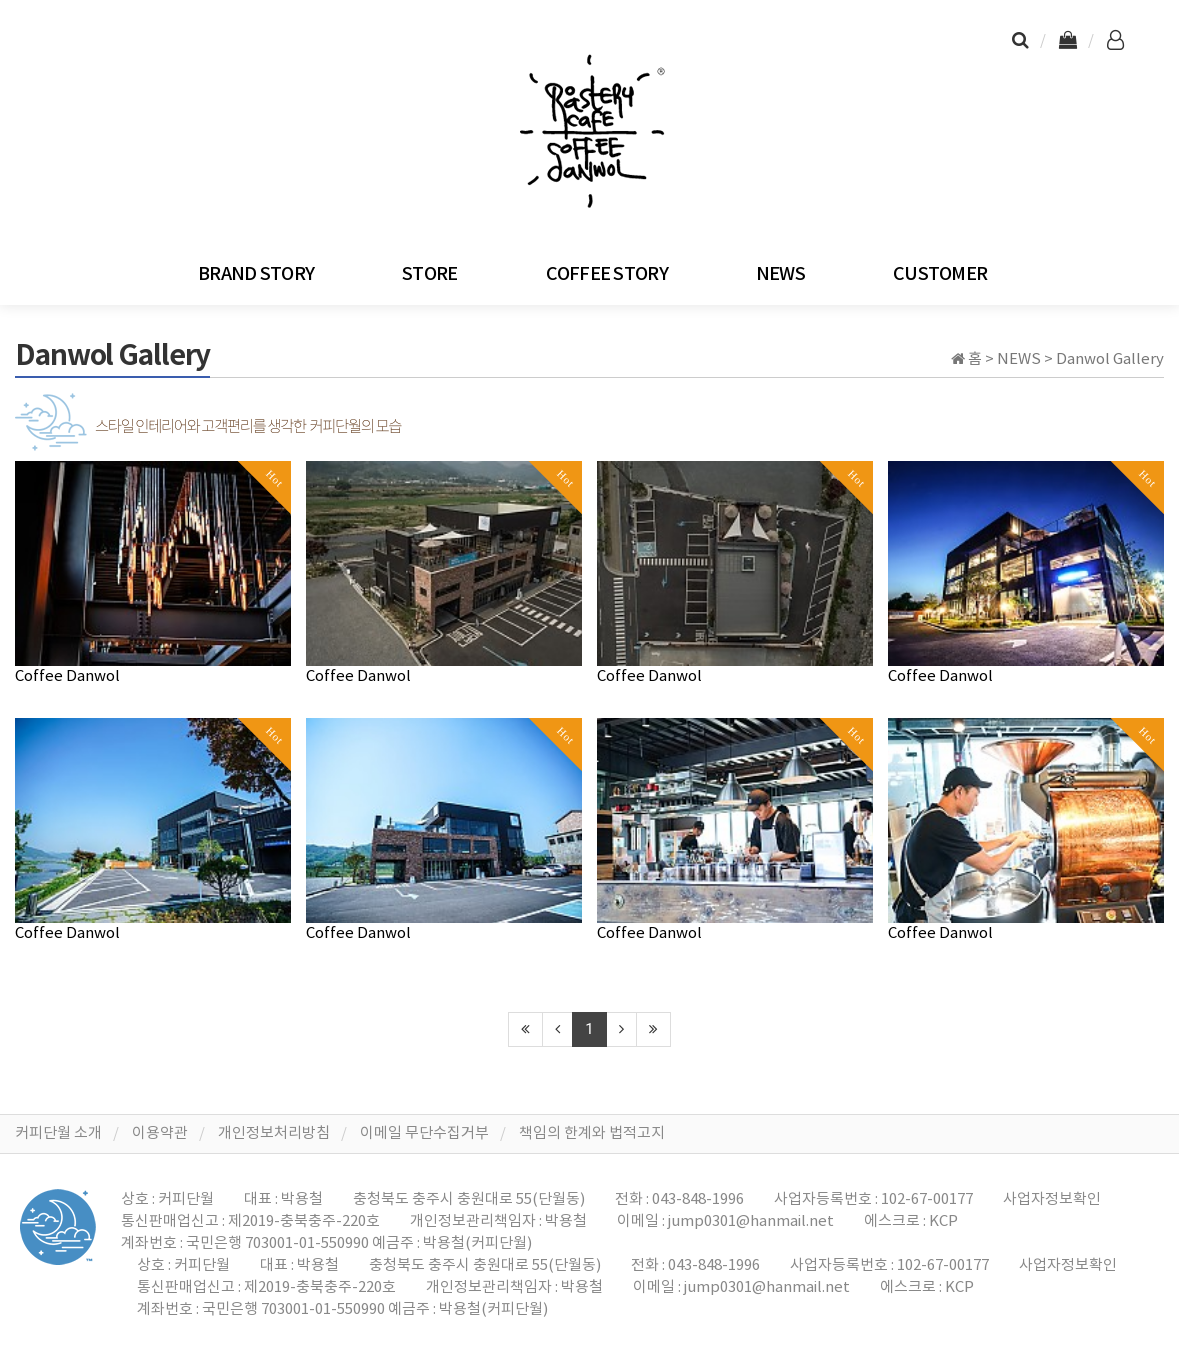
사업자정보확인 (1052, 1199)
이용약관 (160, 1133)
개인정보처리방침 (274, 1133)
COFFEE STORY (607, 274)
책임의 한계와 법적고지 (592, 1133)
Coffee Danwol (67, 676)
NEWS (780, 274)
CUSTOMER (940, 274)
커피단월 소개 (58, 1133)
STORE (429, 274)
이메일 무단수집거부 (424, 1133)
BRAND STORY (256, 274)
